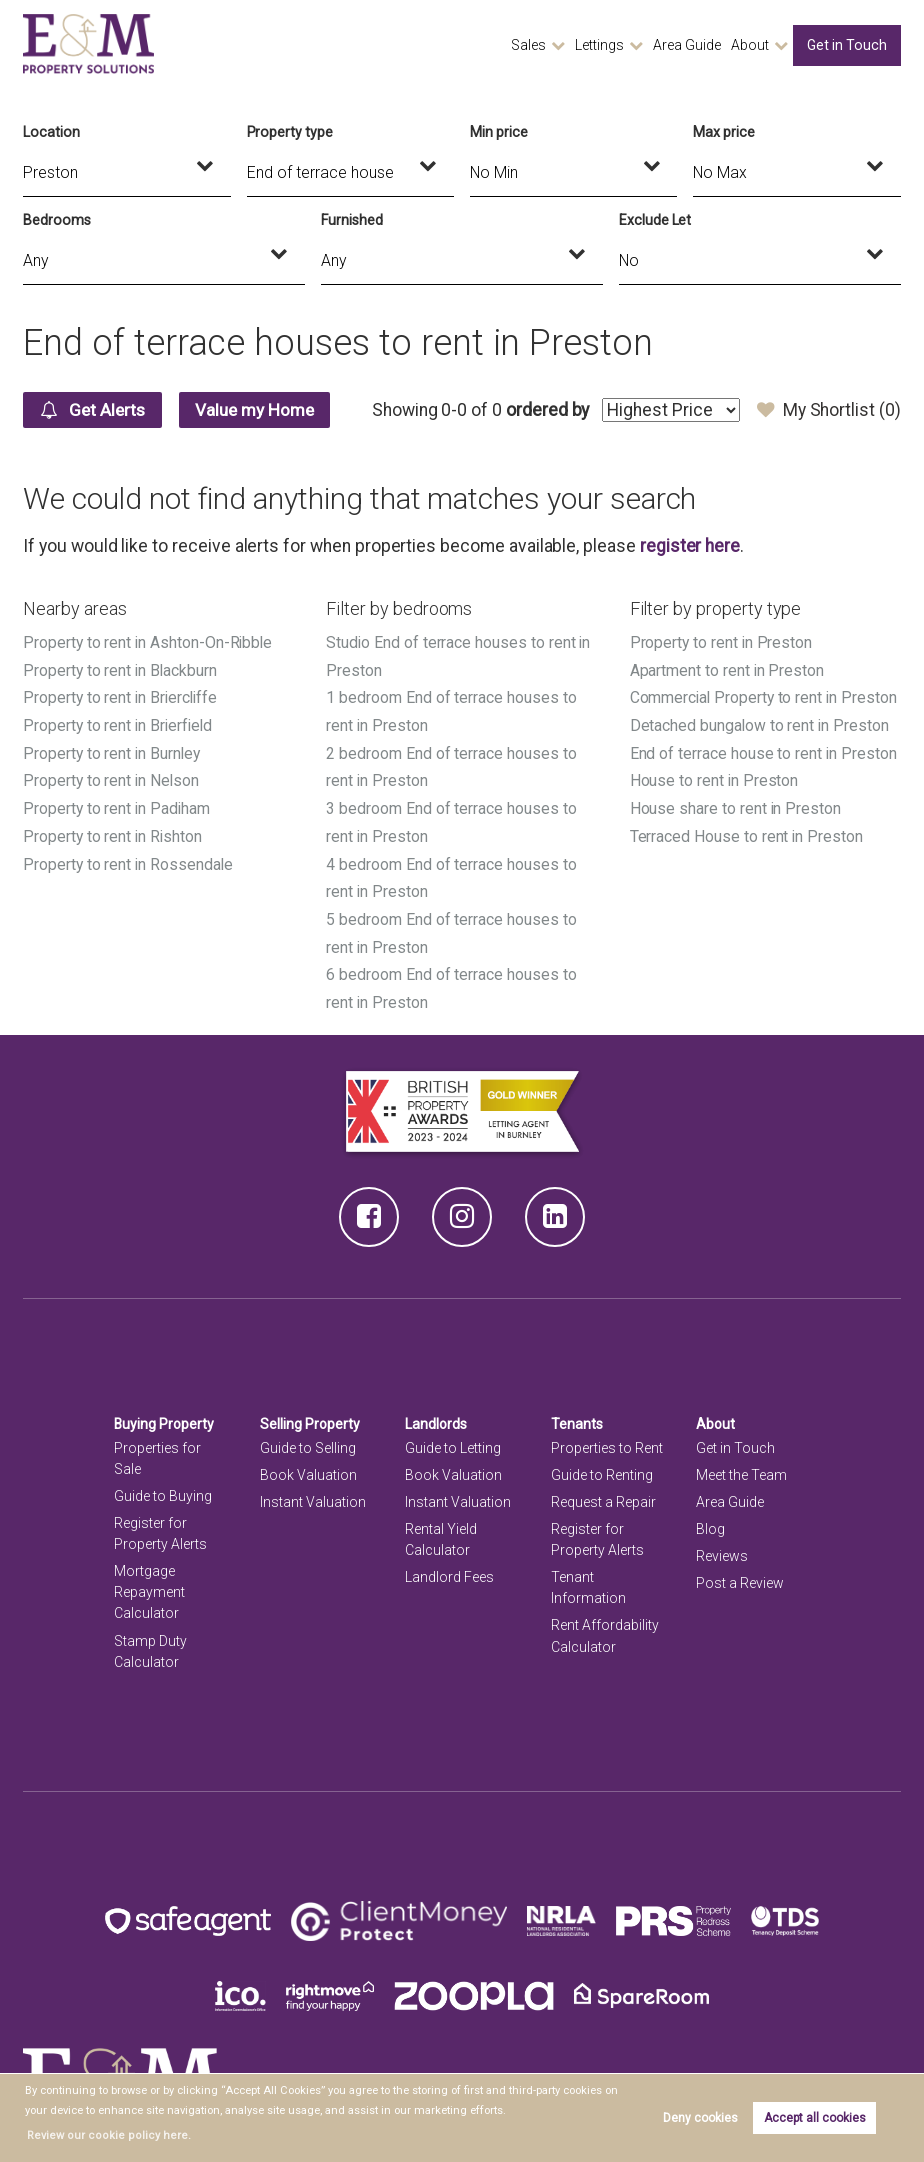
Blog (710, 1520)
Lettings (599, 45)
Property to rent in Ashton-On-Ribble (149, 642)
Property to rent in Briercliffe (121, 696)
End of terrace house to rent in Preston (764, 750)
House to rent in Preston (715, 777)
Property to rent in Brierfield (119, 723)
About (750, 45)
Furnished (352, 220)
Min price (499, 132)
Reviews (722, 1547)
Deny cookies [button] (700, 2118)
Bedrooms (57, 220)
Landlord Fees (449, 1568)
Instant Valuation (313, 1493)
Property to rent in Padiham (117, 804)
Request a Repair (603, 1493)
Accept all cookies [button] (815, 2118)
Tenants (577, 1415)
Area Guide (687, 45)
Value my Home (263, 410)
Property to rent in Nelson (112, 777)
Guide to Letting (453, 1439)
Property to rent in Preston (722, 642)
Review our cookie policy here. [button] (102, 2135)
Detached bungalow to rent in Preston (760, 723)
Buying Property (165, 1415)
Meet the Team (741, 1466)
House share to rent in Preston (736, 804)
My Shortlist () (828, 410)
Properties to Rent (607, 1439)
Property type (290, 132)
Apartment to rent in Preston (728, 669)
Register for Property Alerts (160, 1524)
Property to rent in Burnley (112, 750)
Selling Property (310, 1415)
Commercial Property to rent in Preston (765, 696)
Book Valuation (308, 1466)
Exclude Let (655, 220)
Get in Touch (847, 45)
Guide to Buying (163, 1487)
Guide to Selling (308, 1439)
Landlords (436, 1415)
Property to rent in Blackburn (120, 669)
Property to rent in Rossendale (128, 859)
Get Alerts (95, 410)
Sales (528, 45)
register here (690, 546)
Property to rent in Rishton (113, 832)
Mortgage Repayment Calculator (149, 1583)
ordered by (545, 410)
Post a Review (740, 1574)
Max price (724, 132)
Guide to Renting (602, 1466)
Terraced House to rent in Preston (747, 832)
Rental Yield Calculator (441, 1530)
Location (51, 132)
